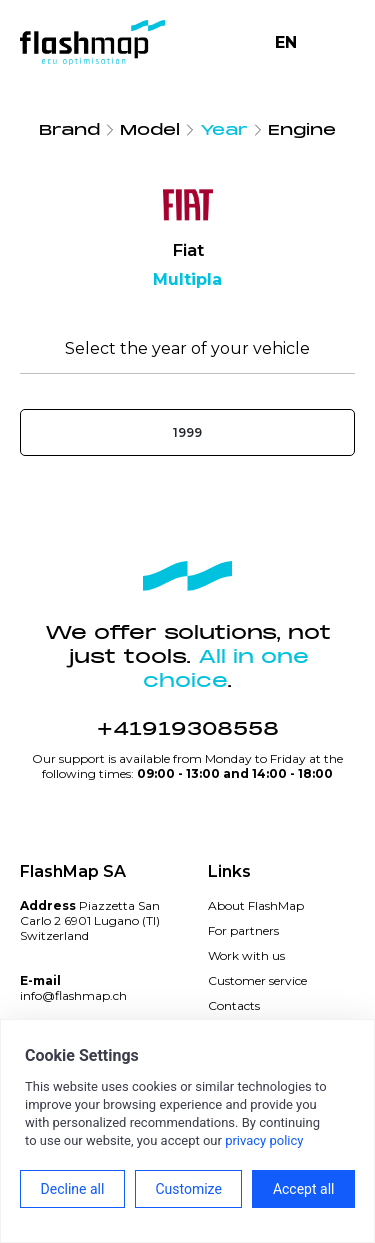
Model (150, 130)
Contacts (234, 1005)
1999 (187, 432)
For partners (243, 930)
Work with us (246, 955)
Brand (69, 130)
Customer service (257, 980)
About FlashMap (256, 905)
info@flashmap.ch (73, 995)
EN (286, 42)
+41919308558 (188, 729)
